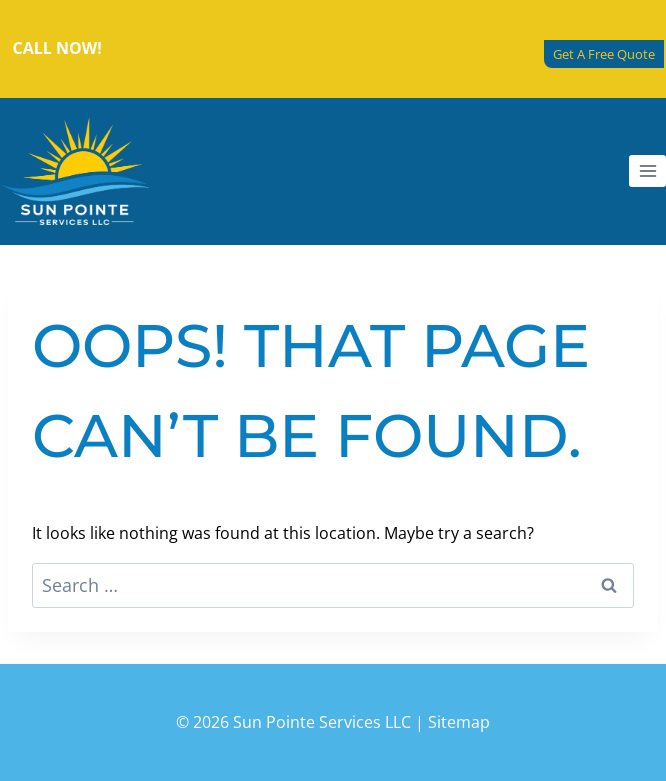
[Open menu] (647, 170)
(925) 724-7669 (162, 48)
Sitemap (459, 722)
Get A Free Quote (604, 54)
